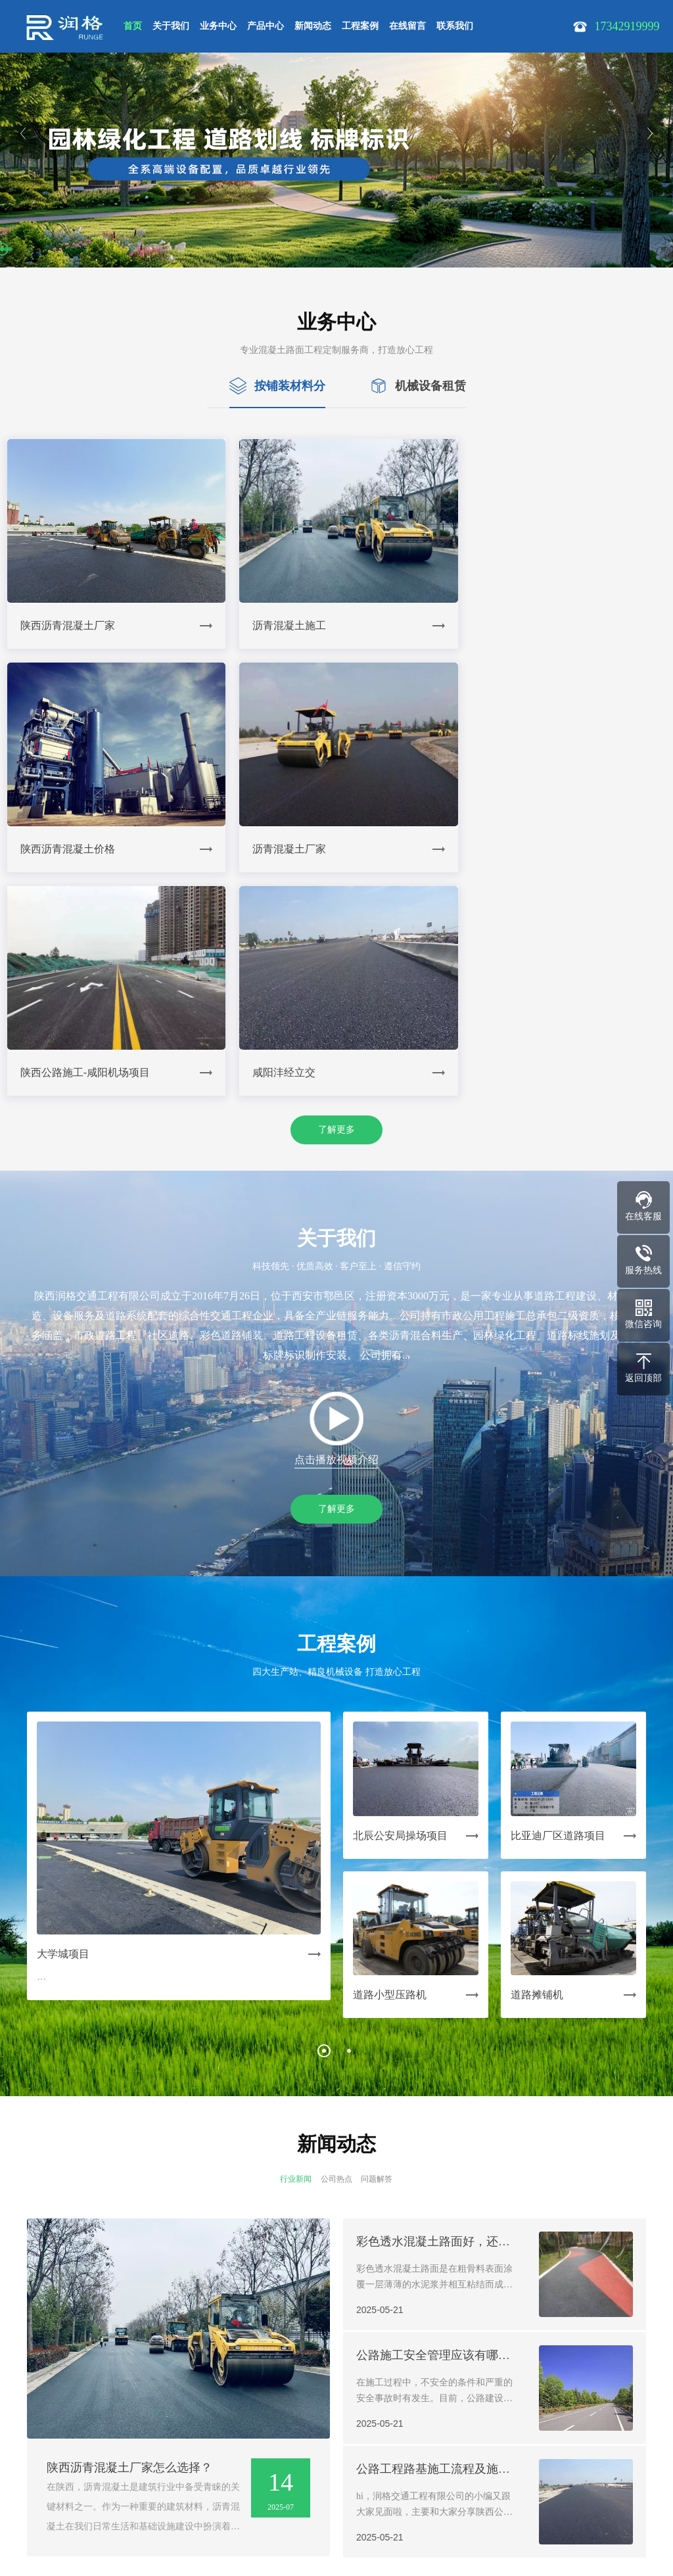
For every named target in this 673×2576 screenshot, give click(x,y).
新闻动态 (312, 26)
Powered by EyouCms (289, 2544)
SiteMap (154, 2526)
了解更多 (336, 895)
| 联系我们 (355, 2424)
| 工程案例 (259, 2424)
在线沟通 (408, 2532)
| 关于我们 (67, 2424)
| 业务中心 (115, 2424)
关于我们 (170, 26)
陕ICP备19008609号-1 (86, 2526)
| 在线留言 (307, 2424)
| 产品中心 (163, 2424)
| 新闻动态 (211, 2424)
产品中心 (265, 26)
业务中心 (218, 26)
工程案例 (360, 26)
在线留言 (407, 26)
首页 (133, 26)
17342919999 (68, 2489)
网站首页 (25, 2424)
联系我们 (454, 26)
